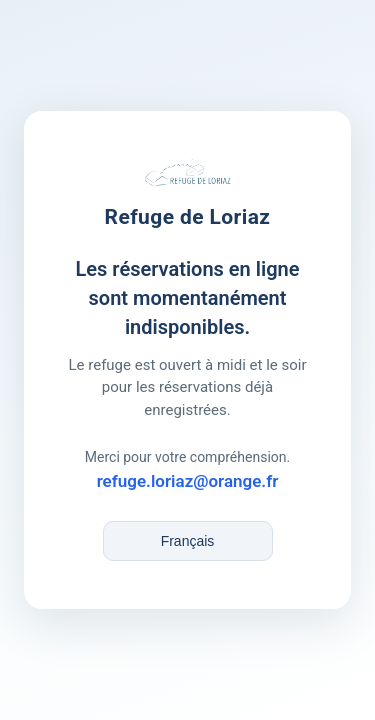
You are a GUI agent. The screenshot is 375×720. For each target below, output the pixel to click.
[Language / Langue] (188, 541)
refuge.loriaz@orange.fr (188, 481)
